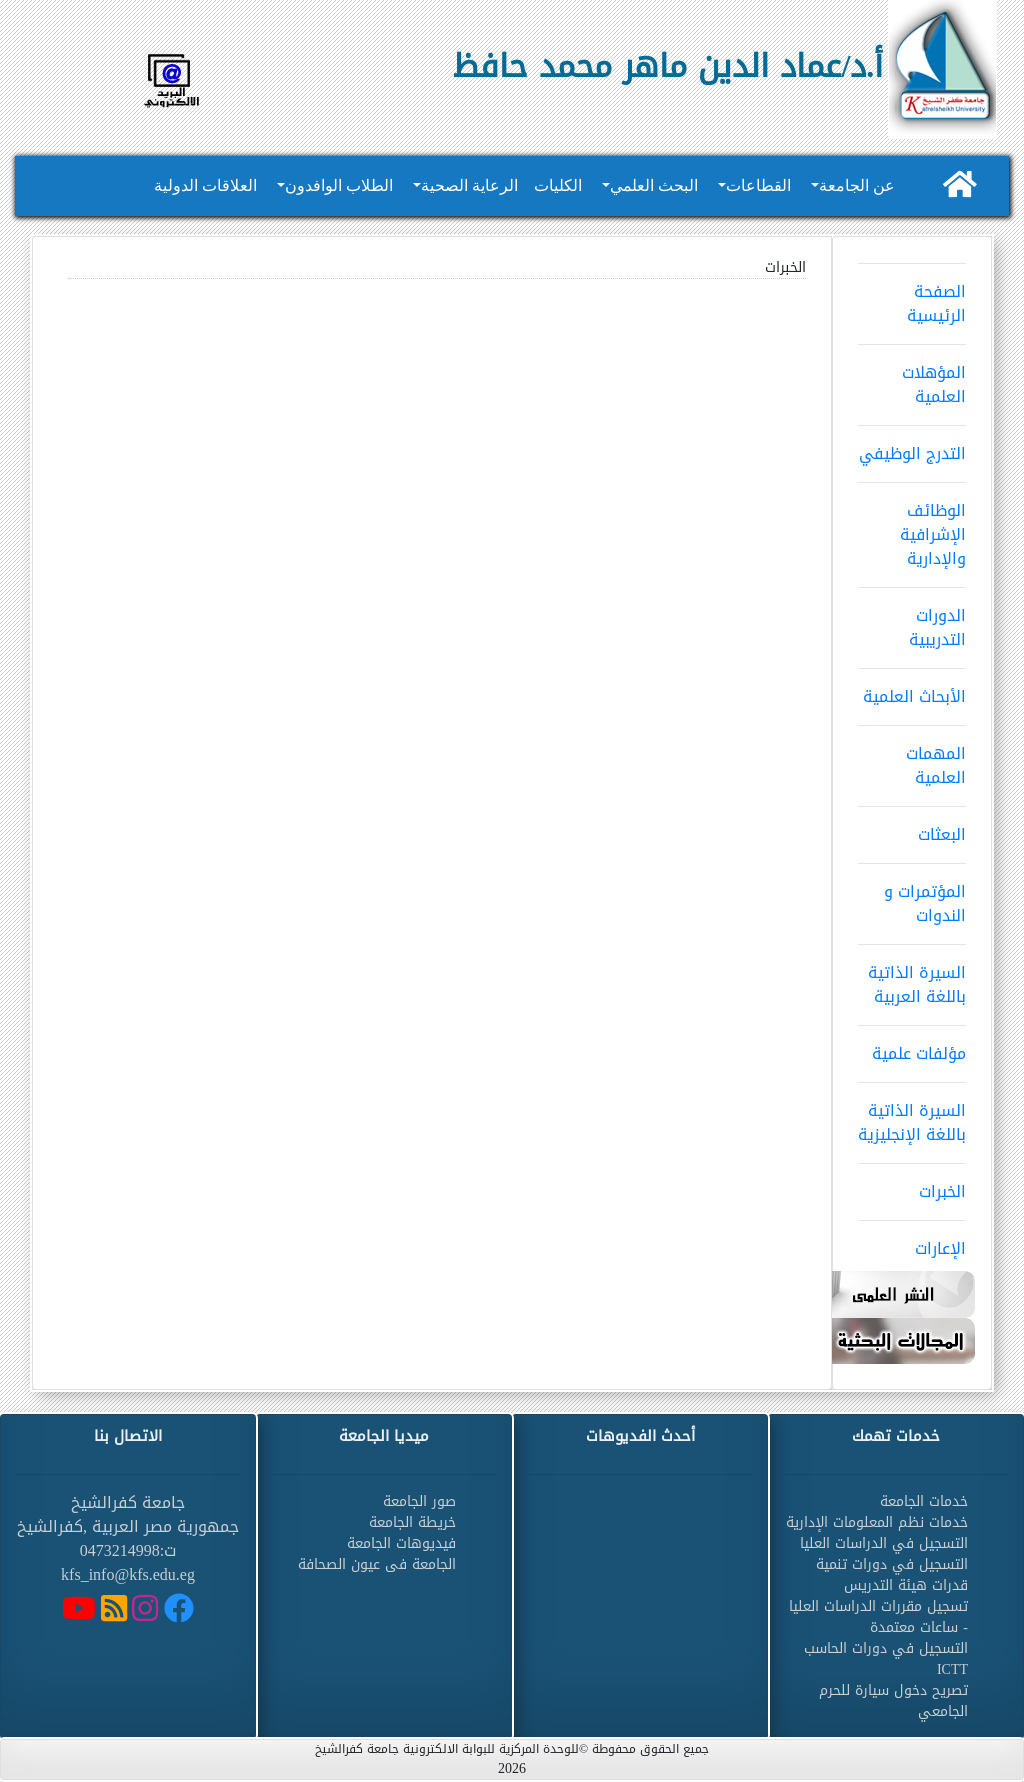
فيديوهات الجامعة (401, 1543)
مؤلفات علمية (912, 1047)
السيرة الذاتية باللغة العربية (912, 978)
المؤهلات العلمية (912, 378)
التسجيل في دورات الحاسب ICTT (886, 1659)
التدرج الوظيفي (912, 447)
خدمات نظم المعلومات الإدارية (877, 1522)
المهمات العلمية (912, 759)
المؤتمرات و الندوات (912, 897)
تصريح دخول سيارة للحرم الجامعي (893, 1701)
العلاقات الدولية (205, 185)
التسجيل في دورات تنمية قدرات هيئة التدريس (892, 1575)
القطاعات (758, 185)
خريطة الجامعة (412, 1522)
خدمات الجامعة (924, 1501)
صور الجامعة (419, 1501)
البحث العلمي (654, 185)
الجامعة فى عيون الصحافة (377, 1564)
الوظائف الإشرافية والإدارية (912, 528)
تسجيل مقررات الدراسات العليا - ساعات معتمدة (878, 1617)
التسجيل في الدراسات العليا (884, 1543)
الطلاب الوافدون (339, 185)
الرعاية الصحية (469, 185)
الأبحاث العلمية (912, 690)
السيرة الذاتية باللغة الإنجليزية (912, 1116)
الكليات (558, 185)
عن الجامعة (857, 185)
